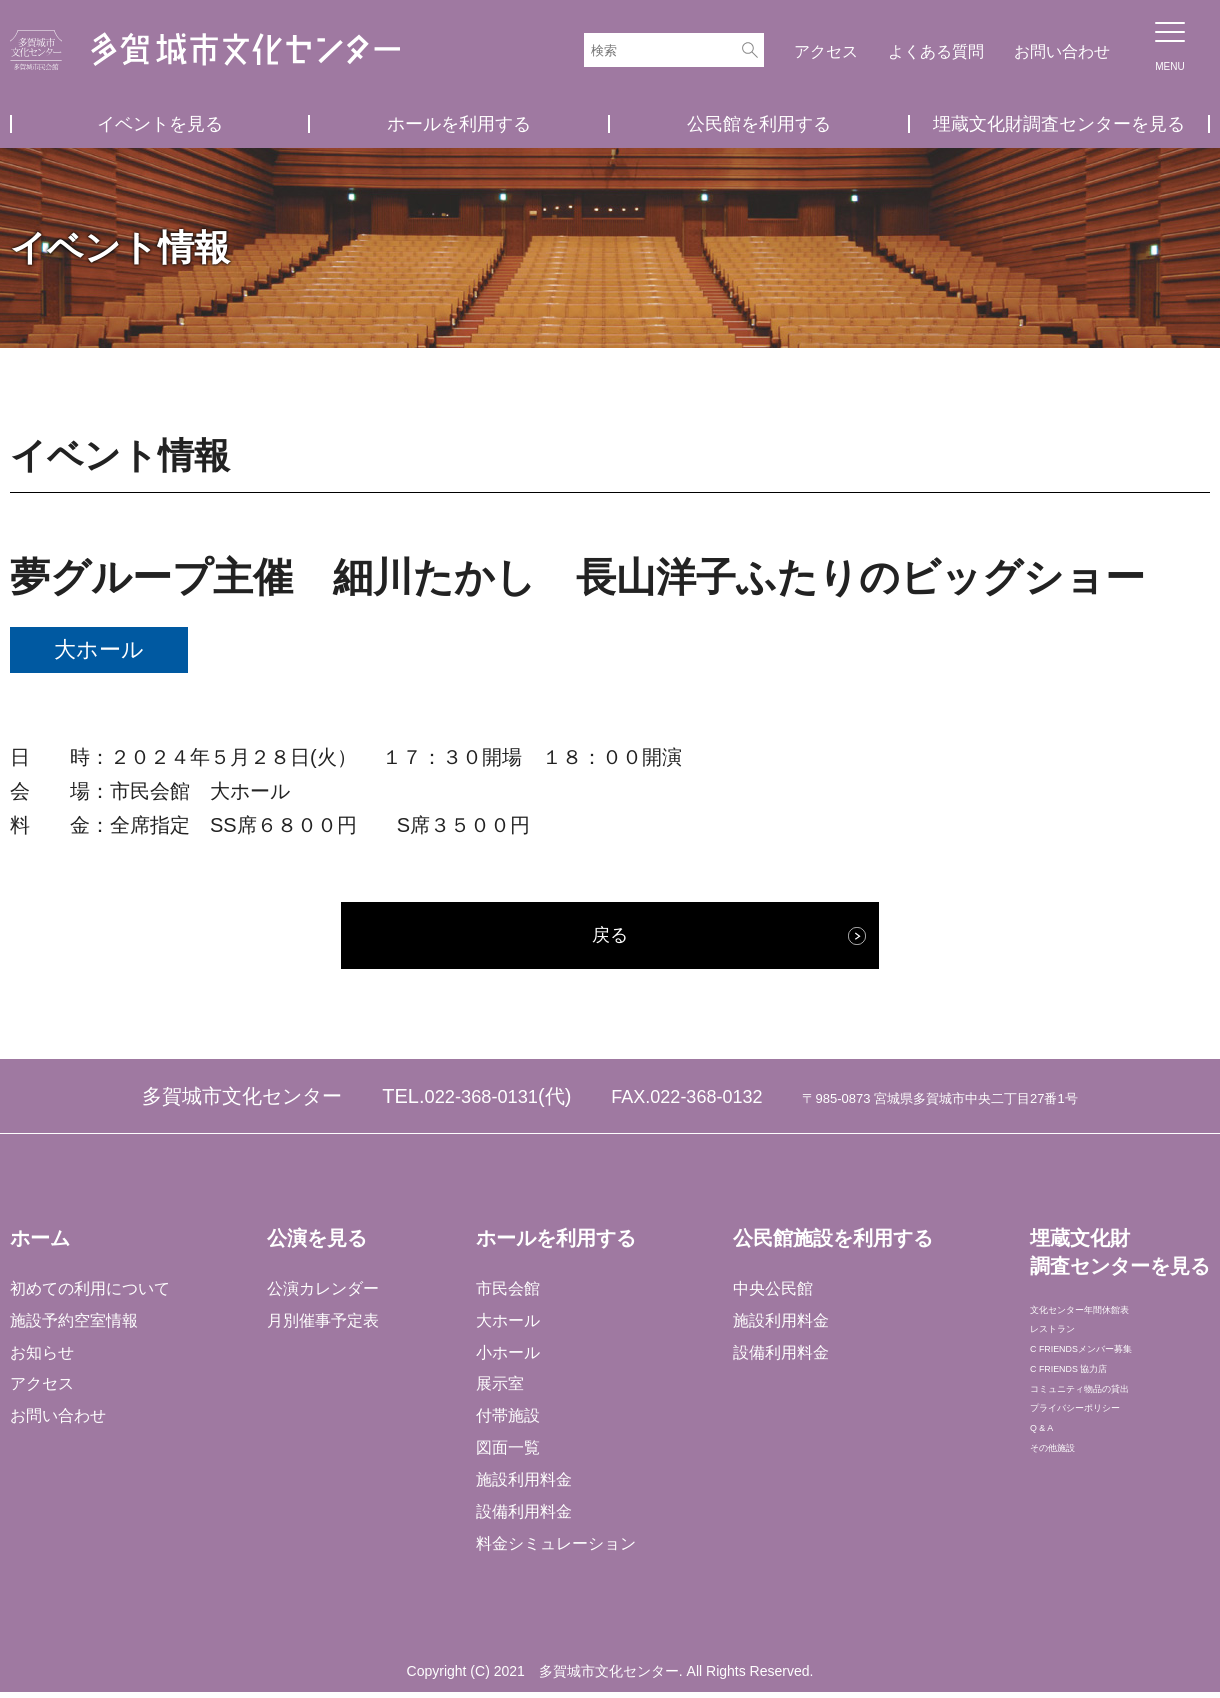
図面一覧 (507, 1454)
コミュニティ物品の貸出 (1116, 1450)
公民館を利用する (759, 124)
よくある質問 (936, 51)
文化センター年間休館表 (1116, 1322)
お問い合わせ (1062, 51)
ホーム (40, 1245)
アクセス (826, 51)
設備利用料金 (523, 1518)
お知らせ (42, 1358)
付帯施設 (507, 1422)
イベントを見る (160, 124)
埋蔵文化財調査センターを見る (1059, 124)
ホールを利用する (459, 124)
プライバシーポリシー (1108, 1482)
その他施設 (1068, 1546)
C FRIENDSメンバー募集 (1119, 1386)
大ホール (507, 1326)
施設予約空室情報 (74, 1326)
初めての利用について (90, 1294)
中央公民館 (771, 1294)
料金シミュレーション (555, 1550)
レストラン (1068, 1354)
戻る (610, 939)
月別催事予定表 (322, 1326)
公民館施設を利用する (831, 1245)
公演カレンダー (322, 1294)
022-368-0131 (481, 1103)
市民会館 (507, 1294)
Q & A (1049, 1514)
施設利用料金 (523, 1486)
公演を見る (316, 1245)
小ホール (507, 1358)
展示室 (499, 1390)
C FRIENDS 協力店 (1097, 1418)
